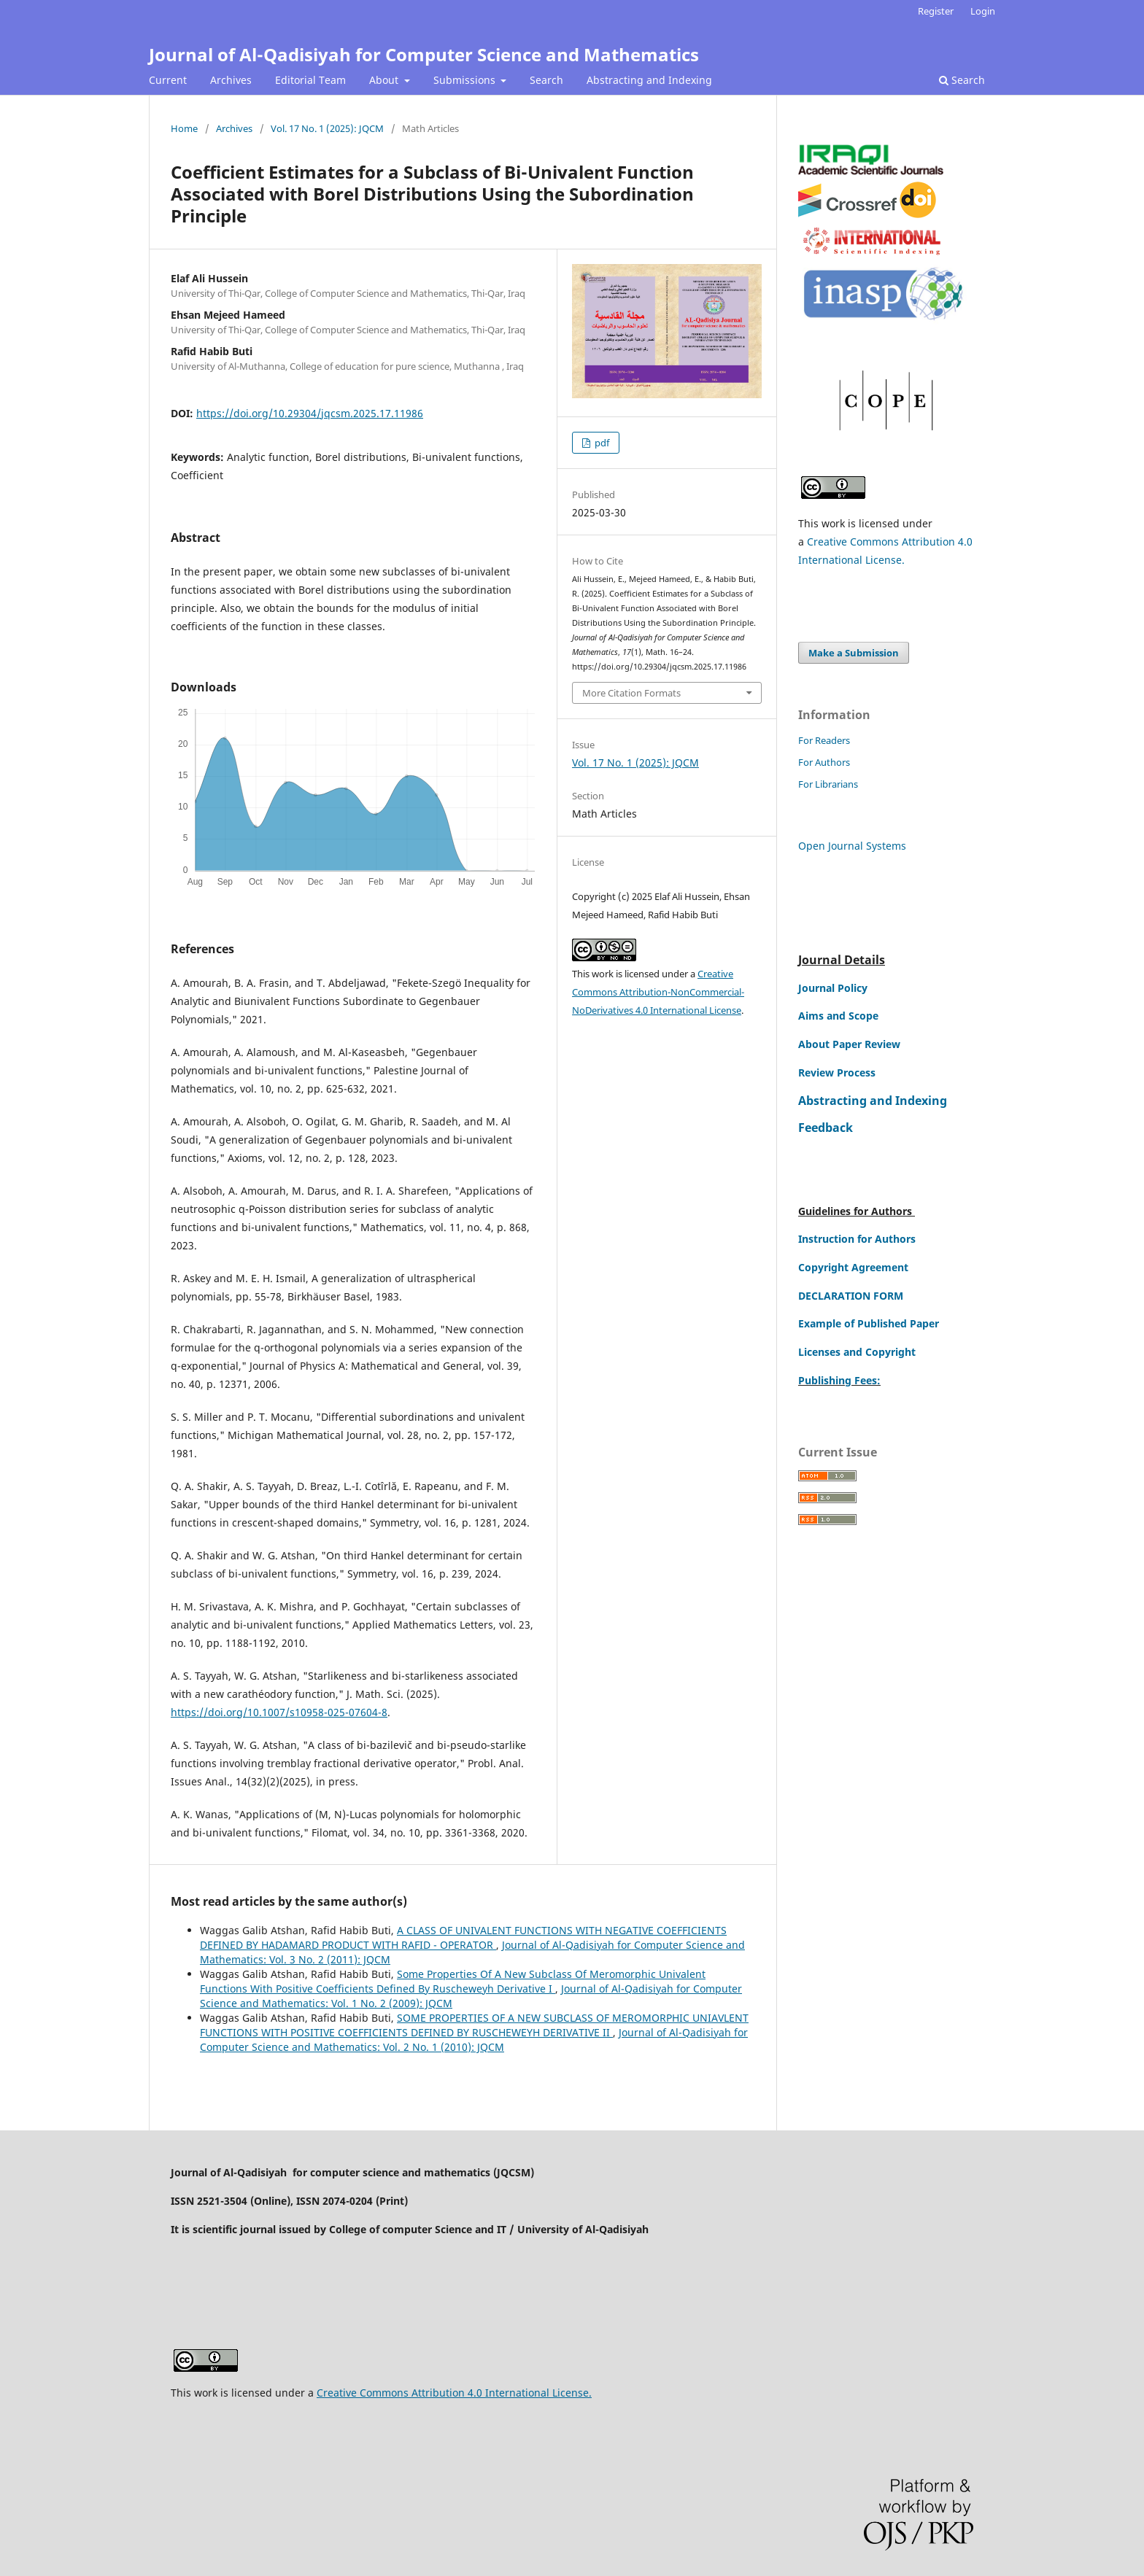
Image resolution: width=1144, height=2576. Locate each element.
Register (936, 11)
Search (546, 80)
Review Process (837, 1072)
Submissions (465, 80)
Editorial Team (310, 80)
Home (184, 128)
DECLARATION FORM (850, 1296)
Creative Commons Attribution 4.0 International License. (454, 2393)
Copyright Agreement (853, 1267)
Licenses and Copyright (857, 1352)
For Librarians (828, 784)
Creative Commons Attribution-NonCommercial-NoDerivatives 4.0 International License (658, 992)
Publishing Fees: (839, 1380)
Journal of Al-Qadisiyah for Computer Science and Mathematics (424, 54)
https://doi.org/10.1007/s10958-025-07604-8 (279, 1712)
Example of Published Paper (868, 1323)
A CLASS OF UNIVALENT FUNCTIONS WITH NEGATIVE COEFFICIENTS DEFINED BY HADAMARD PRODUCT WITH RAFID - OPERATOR (463, 1937)
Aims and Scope (838, 1016)
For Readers (824, 740)
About (385, 80)
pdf (600, 442)
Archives (231, 80)
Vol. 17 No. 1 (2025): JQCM (327, 128)
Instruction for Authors (857, 1239)
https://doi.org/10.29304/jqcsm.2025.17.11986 (309, 413)
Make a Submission (853, 652)
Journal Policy (832, 988)
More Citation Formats (631, 692)
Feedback (825, 1128)
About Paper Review (849, 1044)
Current (168, 80)
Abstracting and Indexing (649, 80)
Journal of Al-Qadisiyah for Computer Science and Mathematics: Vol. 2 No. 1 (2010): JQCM (474, 2039)
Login (982, 11)
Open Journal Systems (852, 846)
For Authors (824, 762)
